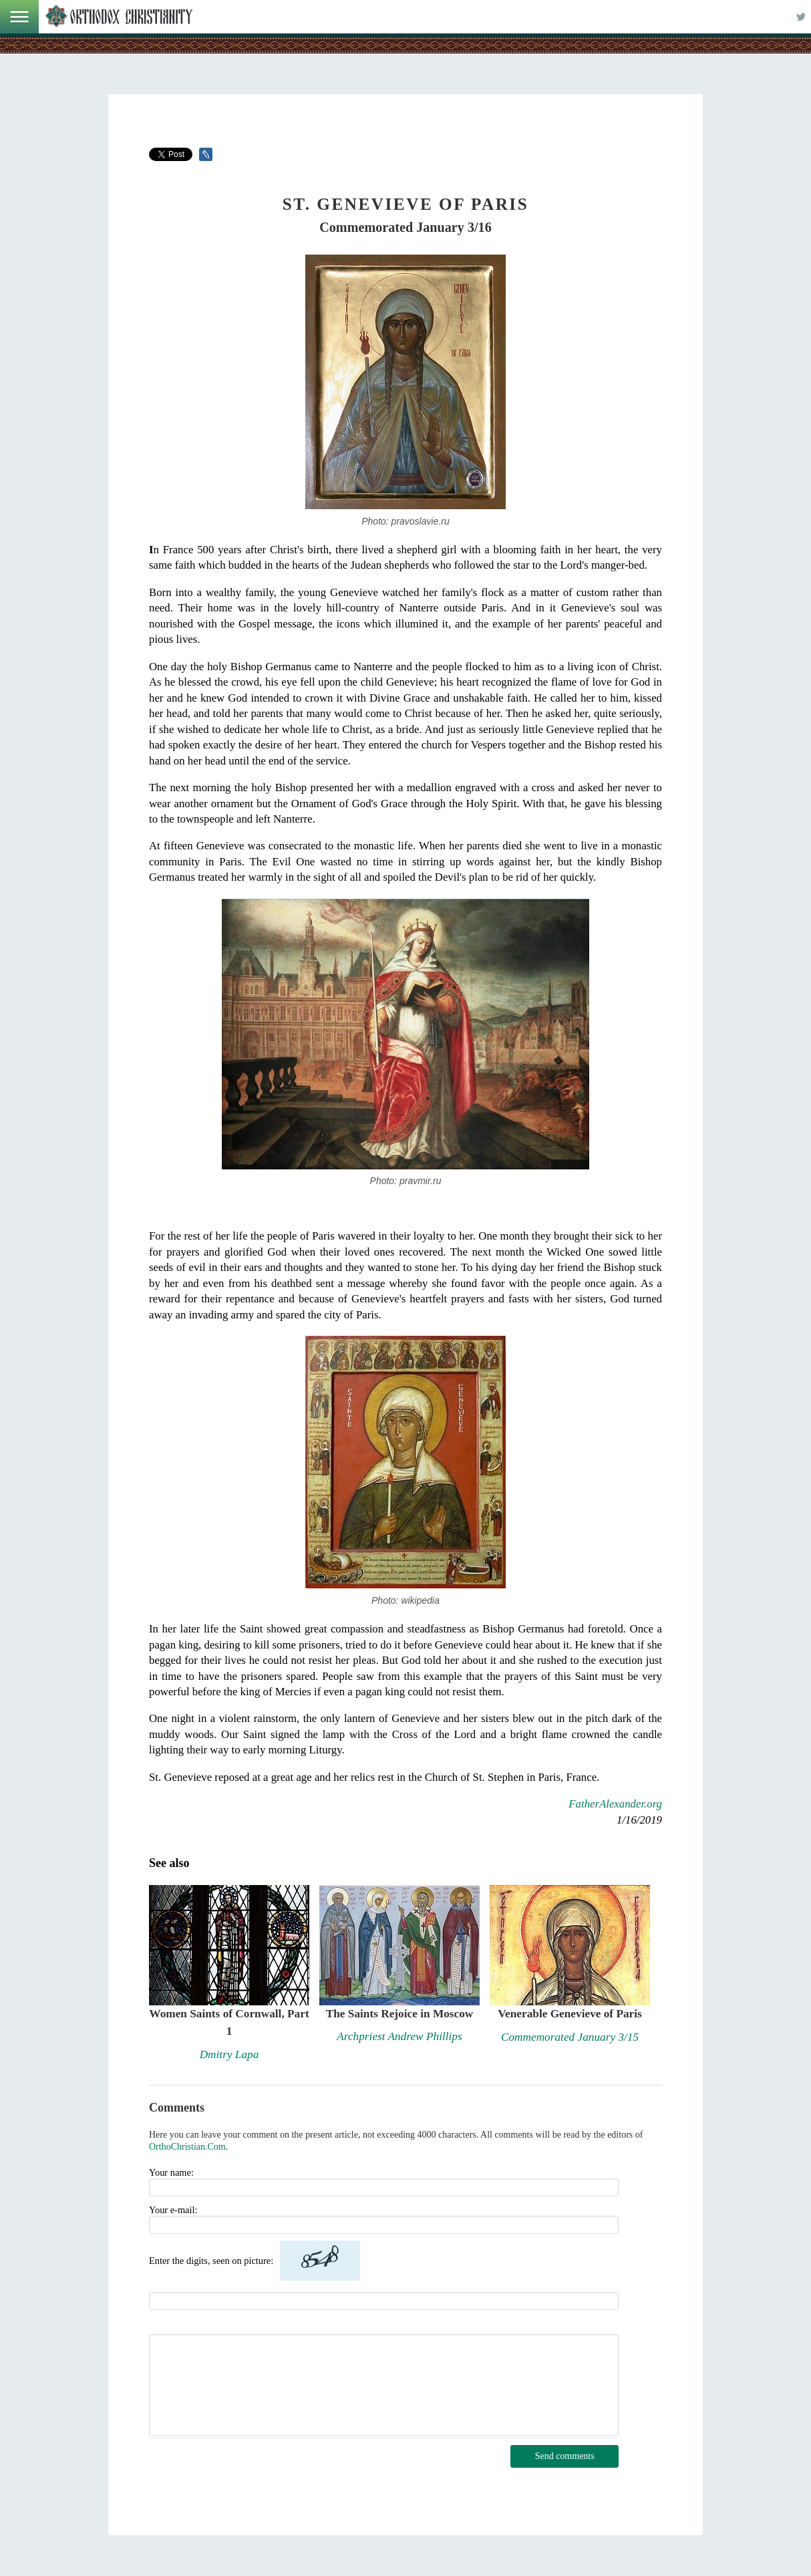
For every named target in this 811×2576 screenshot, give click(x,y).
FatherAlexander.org (615, 1804)
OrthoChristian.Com (187, 2147)
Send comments (565, 2456)
